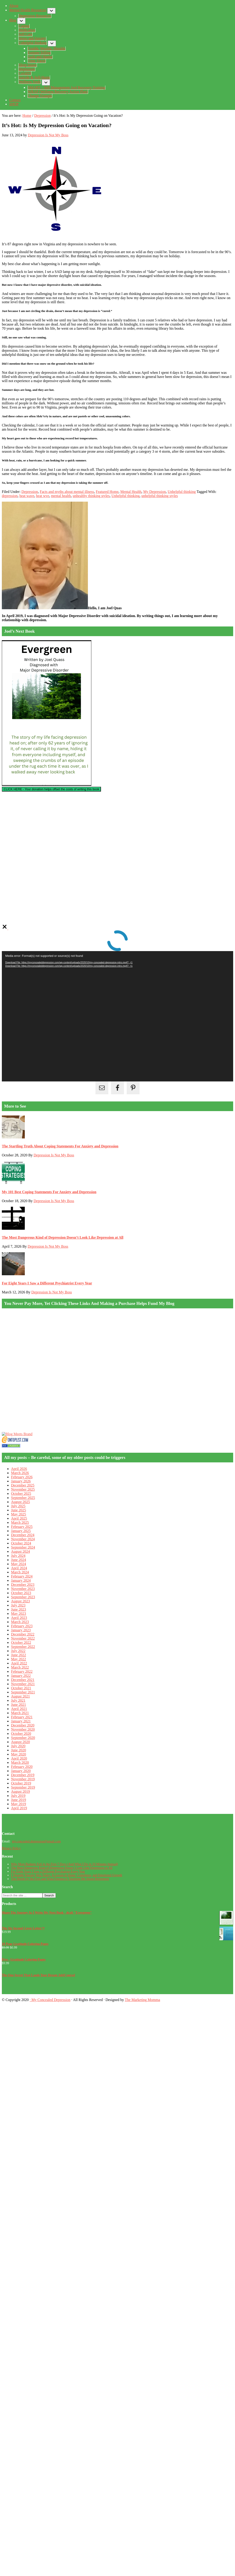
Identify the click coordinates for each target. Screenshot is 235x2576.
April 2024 (19, 1623)
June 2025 (18, 1565)
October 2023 (21, 1648)
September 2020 (23, 1793)
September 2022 (23, 1702)
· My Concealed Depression (50, 2570)
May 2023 (18, 1669)
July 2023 (18, 1661)
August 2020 (20, 1797)
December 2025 (22, 1541)
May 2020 (18, 1810)
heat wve (42, 496)
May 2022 (18, 1714)
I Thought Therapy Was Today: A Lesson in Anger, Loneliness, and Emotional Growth (66, 1930)
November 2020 (23, 1785)
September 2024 (23, 1603)
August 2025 (20, 1557)
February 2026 (22, 1532)
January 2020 (21, 1826)
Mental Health (130, 492)
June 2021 (18, 1760)
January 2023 (21, 1685)
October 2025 (21, 1549)
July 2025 (18, 1561)
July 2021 (18, 1756)
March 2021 (20, 1768)
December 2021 (22, 1735)
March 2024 (20, 1628)
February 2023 (22, 1681)
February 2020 (22, 1822)
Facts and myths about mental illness (67, 492)
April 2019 (19, 1863)
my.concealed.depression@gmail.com (36, 1896)
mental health (61, 496)
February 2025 (22, 1582)
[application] (117, 1016)
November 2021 (23, 1739)
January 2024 (21, 1636)
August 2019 (20, 1847)
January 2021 (21, 1776)
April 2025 (19, 1574)
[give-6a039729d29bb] (5, 928)
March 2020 (20, 1818)
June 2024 (18, 1615)
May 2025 (18, 1570)
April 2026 (19, 1524)
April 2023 (19, 1673)
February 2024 (22, 1632)
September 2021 (23, 1748)
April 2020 (19, 1814)
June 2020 (18, 1805)
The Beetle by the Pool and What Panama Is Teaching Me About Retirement (60, 1934)
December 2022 (22, 1690)
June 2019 (18, 1855)
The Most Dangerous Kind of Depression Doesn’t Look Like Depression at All (62, 1237)
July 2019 (18, 1851)
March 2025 (20, 1578)
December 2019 (22, 1830)
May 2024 (18, 1619)
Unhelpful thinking (182, 492)
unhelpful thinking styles (159, 496)
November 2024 (23, 1594)
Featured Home (107, 492)
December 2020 (22, 1781)
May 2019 (18, 1859)
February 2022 (22, 1727)
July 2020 (18, 1801)
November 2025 (23, 1545)
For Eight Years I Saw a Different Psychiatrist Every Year (47, 1283)
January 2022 (21, 1731)
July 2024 (18, 1611)
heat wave (26, 496)
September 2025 (23, 1553)
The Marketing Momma (142, 2570)
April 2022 (19, 1719)
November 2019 (23, 1834)
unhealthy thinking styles (91, 496)
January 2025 (21, 1586)
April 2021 (19, 1764)
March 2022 (20, 1723)
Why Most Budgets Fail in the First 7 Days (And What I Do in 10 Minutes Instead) (64, 1919)
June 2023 (18, 1665)
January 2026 (21, 1536)
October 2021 (21, 1743)
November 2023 (23, 1644)
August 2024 (20, 1607)
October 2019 (21, 1839)
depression (9, 496)
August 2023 (20, 1656)
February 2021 (22, 1772)
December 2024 (22, 1590)
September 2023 (23, 1652)
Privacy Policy (11, 1903)
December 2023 (22, 1640)
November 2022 (23, 1694)
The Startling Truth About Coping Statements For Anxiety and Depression (60, 1146)
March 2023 (20, 1677)
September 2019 (23, 1843)
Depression (29, 492)
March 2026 (20, 1528)
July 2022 (18, 1706)
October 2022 (21, 1698)
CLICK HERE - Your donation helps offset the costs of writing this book (51, 789)
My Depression (154, 492)
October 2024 (21, 1599)
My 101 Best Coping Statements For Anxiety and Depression (49, 1192)
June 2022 (18, 1710)
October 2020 (21, 1789)
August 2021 (20, 1752)
